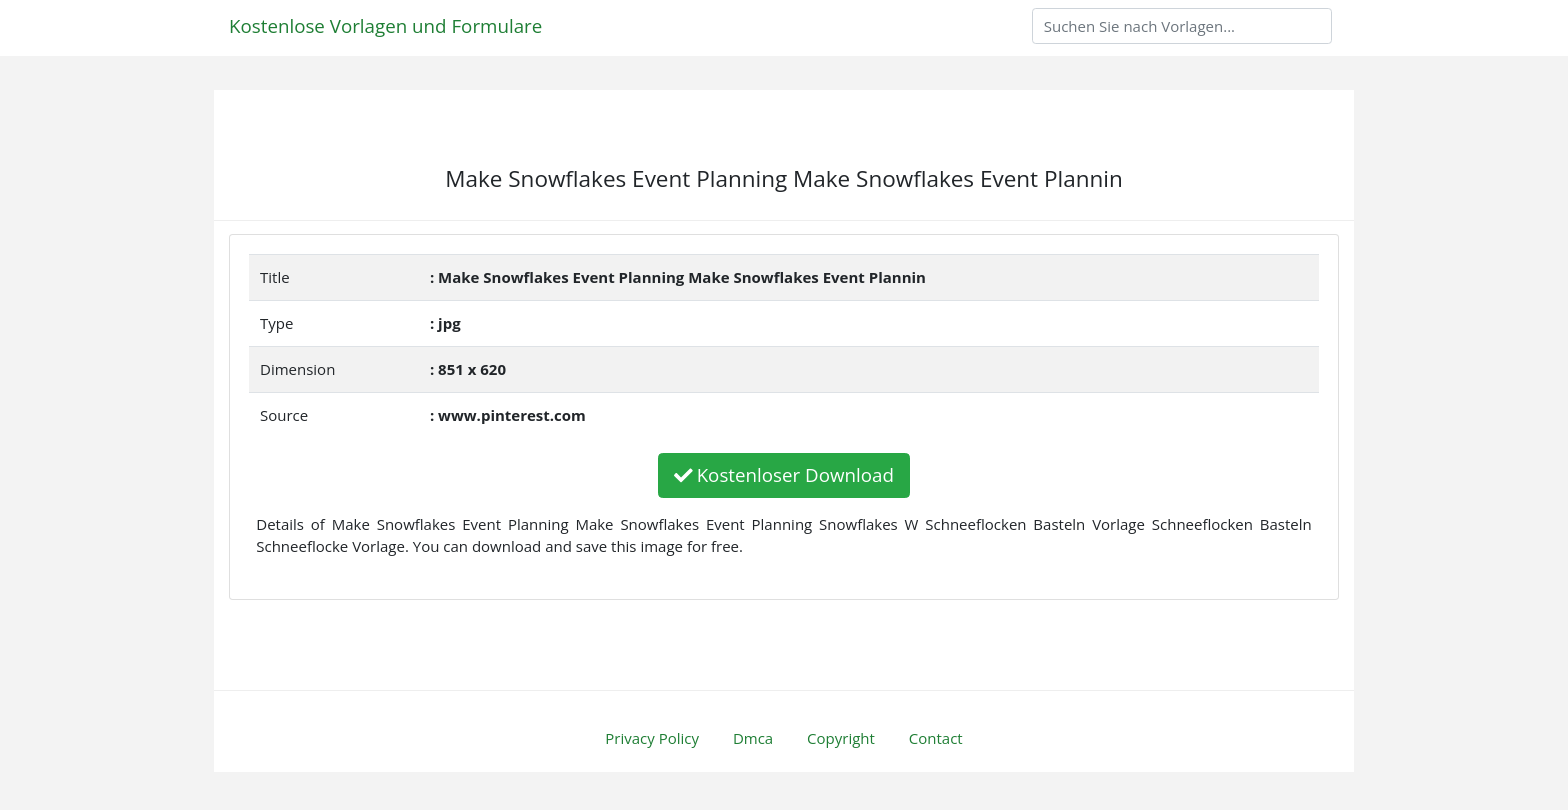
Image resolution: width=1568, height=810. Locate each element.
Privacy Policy (652, 738)
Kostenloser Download (784, 474)
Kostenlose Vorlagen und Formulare (385, 25)
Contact (936, 738)
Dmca (753, 738)
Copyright (841, 738)
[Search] (1182, 26)
